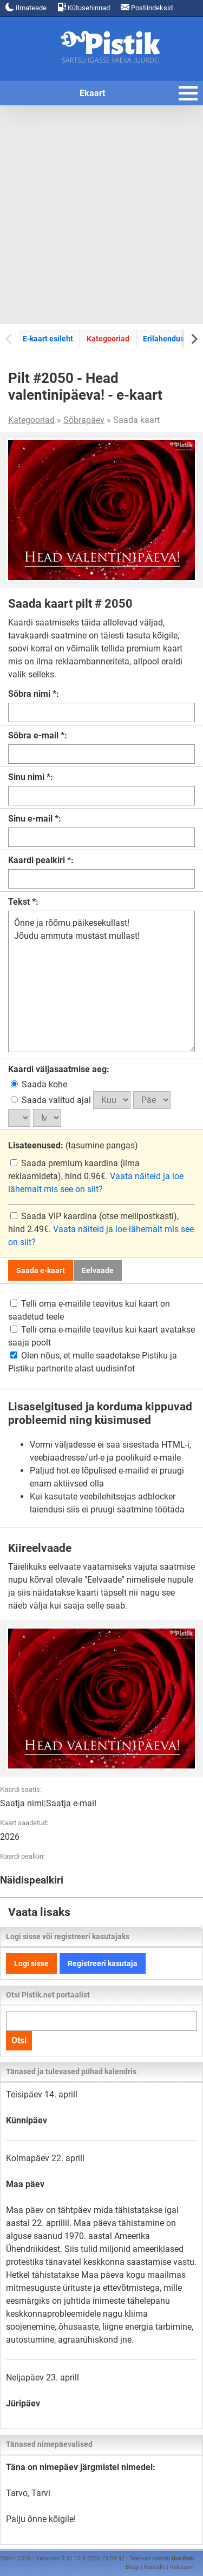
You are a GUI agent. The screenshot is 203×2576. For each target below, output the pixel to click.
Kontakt (154, 2567)
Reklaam (182, 2567)
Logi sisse (31, 1963)
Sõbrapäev (83, 420)
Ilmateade (26, 7)
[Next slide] (193, 338)
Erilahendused (168, 338)
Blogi (132, 2567)
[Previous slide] (9, 338)
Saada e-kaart (40, 1270)
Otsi (19, 2040)
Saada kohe (39, 1084)
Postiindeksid (147, 7)
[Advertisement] (101, 214)
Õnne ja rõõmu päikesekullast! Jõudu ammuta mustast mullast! (101, 981)
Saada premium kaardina (65, 1163)
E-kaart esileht (48, 338)
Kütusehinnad (83, 7)
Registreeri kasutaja (102, 1963)
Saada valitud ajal (52, 1100)
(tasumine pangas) (73, 1145)
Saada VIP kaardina (54, 1216)
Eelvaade (98, 1270)
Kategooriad (107, 338)
